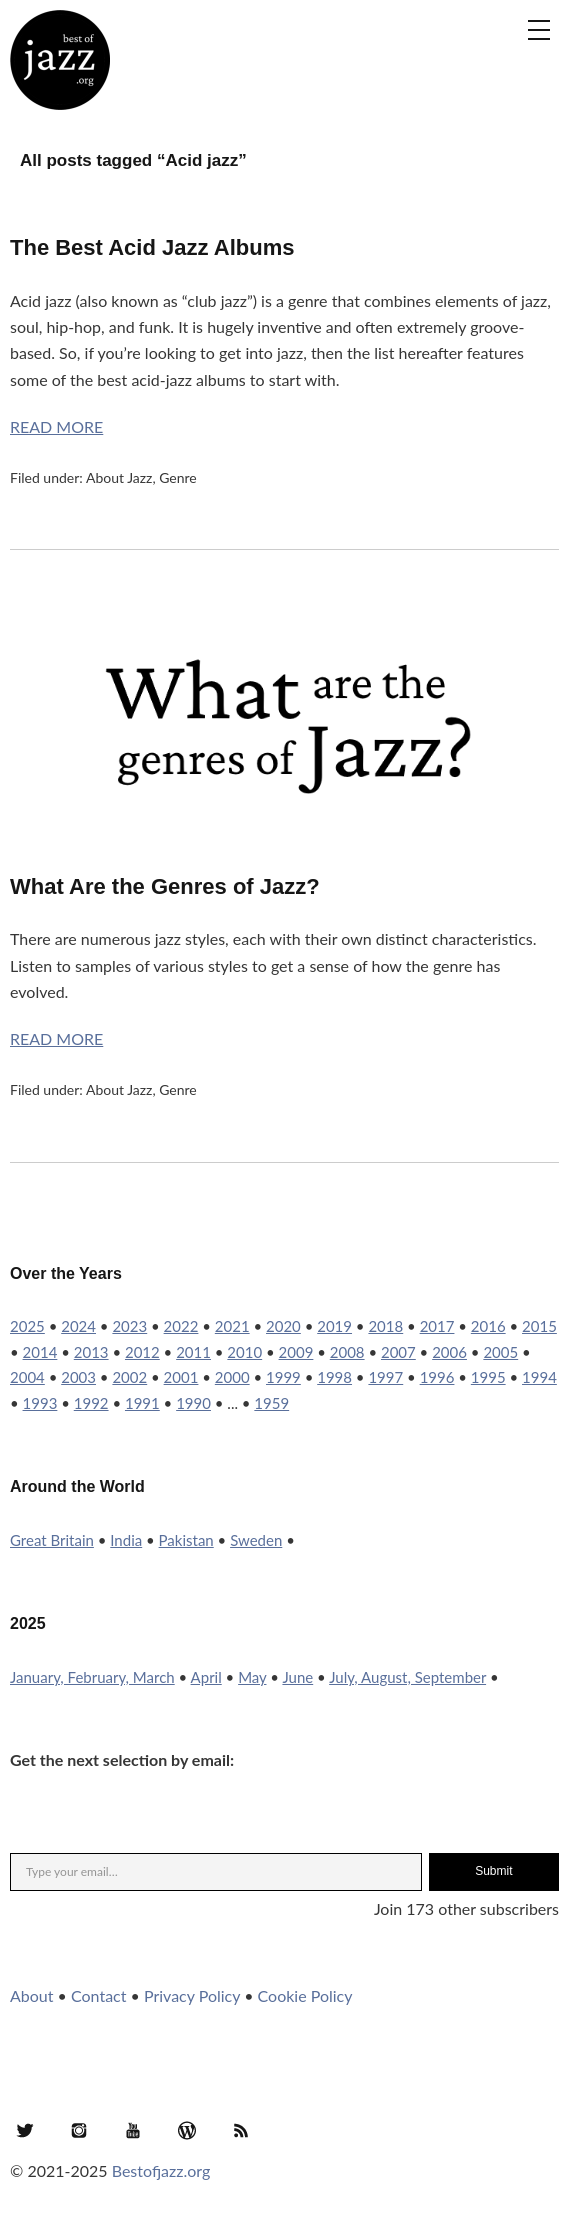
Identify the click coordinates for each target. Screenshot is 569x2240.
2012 (142, 1352)
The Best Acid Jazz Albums (152, 247)
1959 (271, 1403)
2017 (437, 1326)
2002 (129, 1377)
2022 (181, 1326)
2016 (488, 1326)
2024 (78, 1326)
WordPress (187, 2130)
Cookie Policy (305, 1995)
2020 (283, 1326)
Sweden (256, 1540)
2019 (334, 1326)
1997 (385, 1377)
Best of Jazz (60, 60)
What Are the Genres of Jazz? (165, 886)
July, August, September (407, 1677)
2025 (27, 1326)
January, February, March (92, 1677)
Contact (98, 1995)
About (32, 1995)
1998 (334, 1377)
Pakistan (186, 1540)
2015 (539, 1326)
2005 (500, 1352)
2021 (232, 1326)
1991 (142, 1403)
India (126, 1540)
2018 (385, 1326)
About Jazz (119, 477)
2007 (398, 1352)
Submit (493, 1871)
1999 (283, 1377)
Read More (56, 426)
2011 (193, 1352)
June (297, 1677)
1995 (488, 1377)
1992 (91, 1403)
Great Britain (52, 1540)
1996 (437, 1377)
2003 (78, 1377)
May (252, 1677)
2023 (129, 1326)
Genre (178, 477)
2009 (296, 1352)
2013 (91, 1352)
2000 (232, 1377)
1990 (193, 1403)
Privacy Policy (192, 1995)
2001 (181, 1377)
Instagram (79, 2130)
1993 (40, 1403)
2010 (244, 1352)
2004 (27, 1377)
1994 (539, 1377)
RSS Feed (241, 2130)
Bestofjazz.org (161, 2170)
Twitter (25, 2130)
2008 (347, 1352)
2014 (40, 1352)
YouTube (133, 2130)
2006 (449, 1352)
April (206, 1677)
